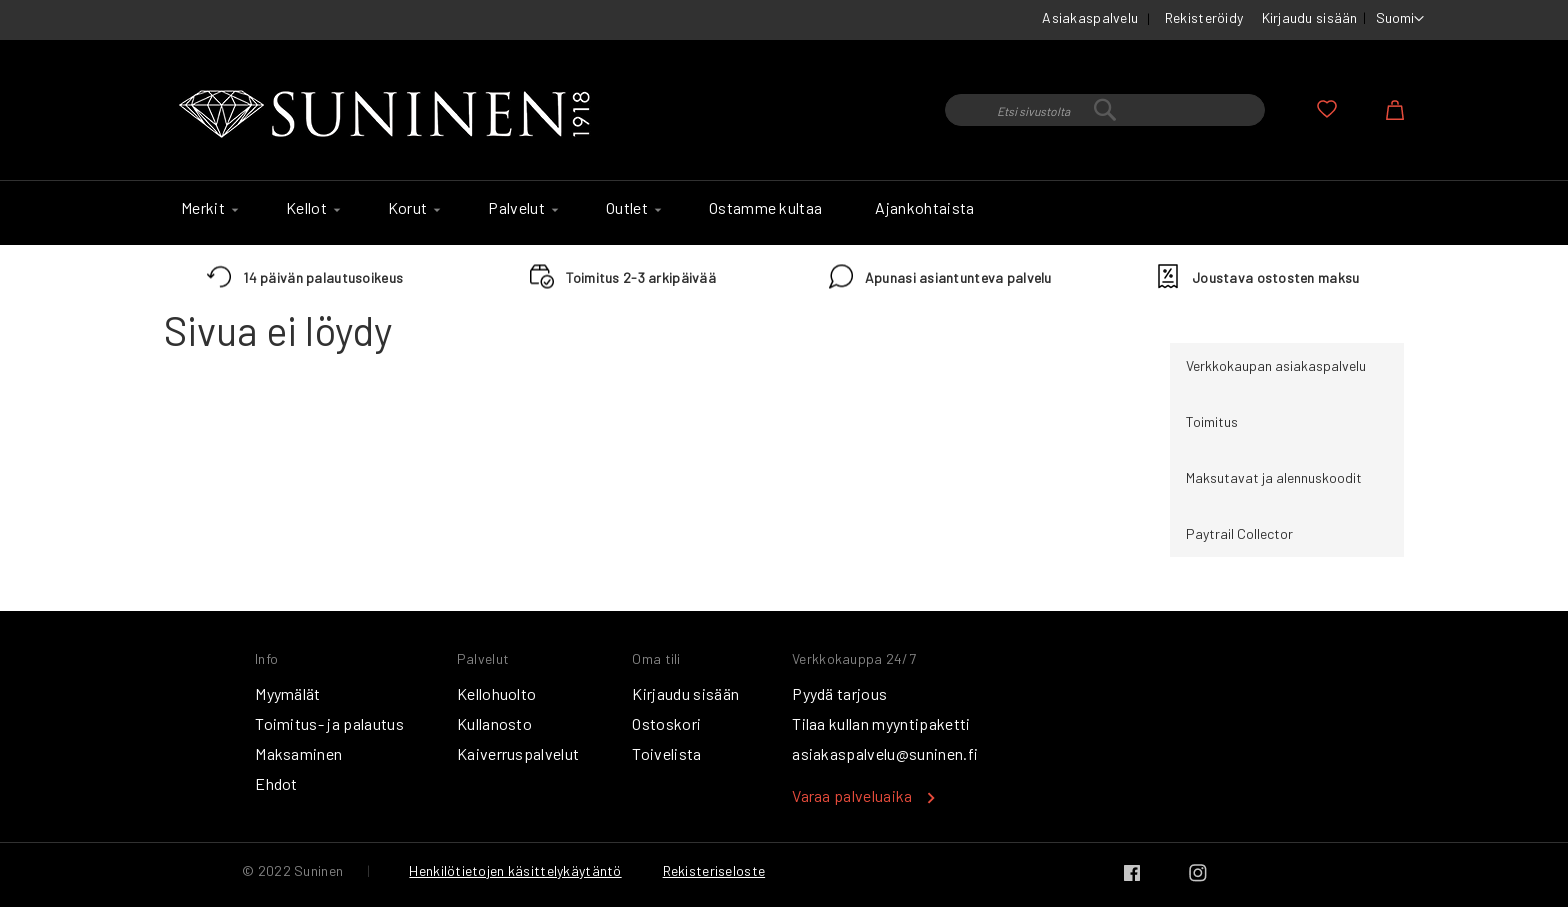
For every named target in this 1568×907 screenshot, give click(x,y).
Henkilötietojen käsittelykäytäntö (515, 870)
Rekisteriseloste (714, 870)
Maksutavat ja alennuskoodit (1274, 477)
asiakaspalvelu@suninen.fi (885, 753)
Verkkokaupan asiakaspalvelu (1276, 365)
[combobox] (1105, 110)
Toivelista (666, 753)
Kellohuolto (497, 693)
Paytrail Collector (1239, 533)
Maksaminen (298, 753)
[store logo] (389, 115)
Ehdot (276, 783)
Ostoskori (666, 723)
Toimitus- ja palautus (329, 723)
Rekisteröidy (1204, 17)
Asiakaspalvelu (1090, 17)
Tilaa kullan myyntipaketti (881, 723)
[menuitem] (207, 208)
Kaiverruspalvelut (518, 753)
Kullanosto (494, 723)
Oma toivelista (1327, 109)
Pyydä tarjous (839, 693)
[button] (1400, 19)
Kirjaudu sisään (1310, 17)
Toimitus (1212, 421)
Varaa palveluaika (852, 795)
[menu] (784, 213)
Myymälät (288, 693)
